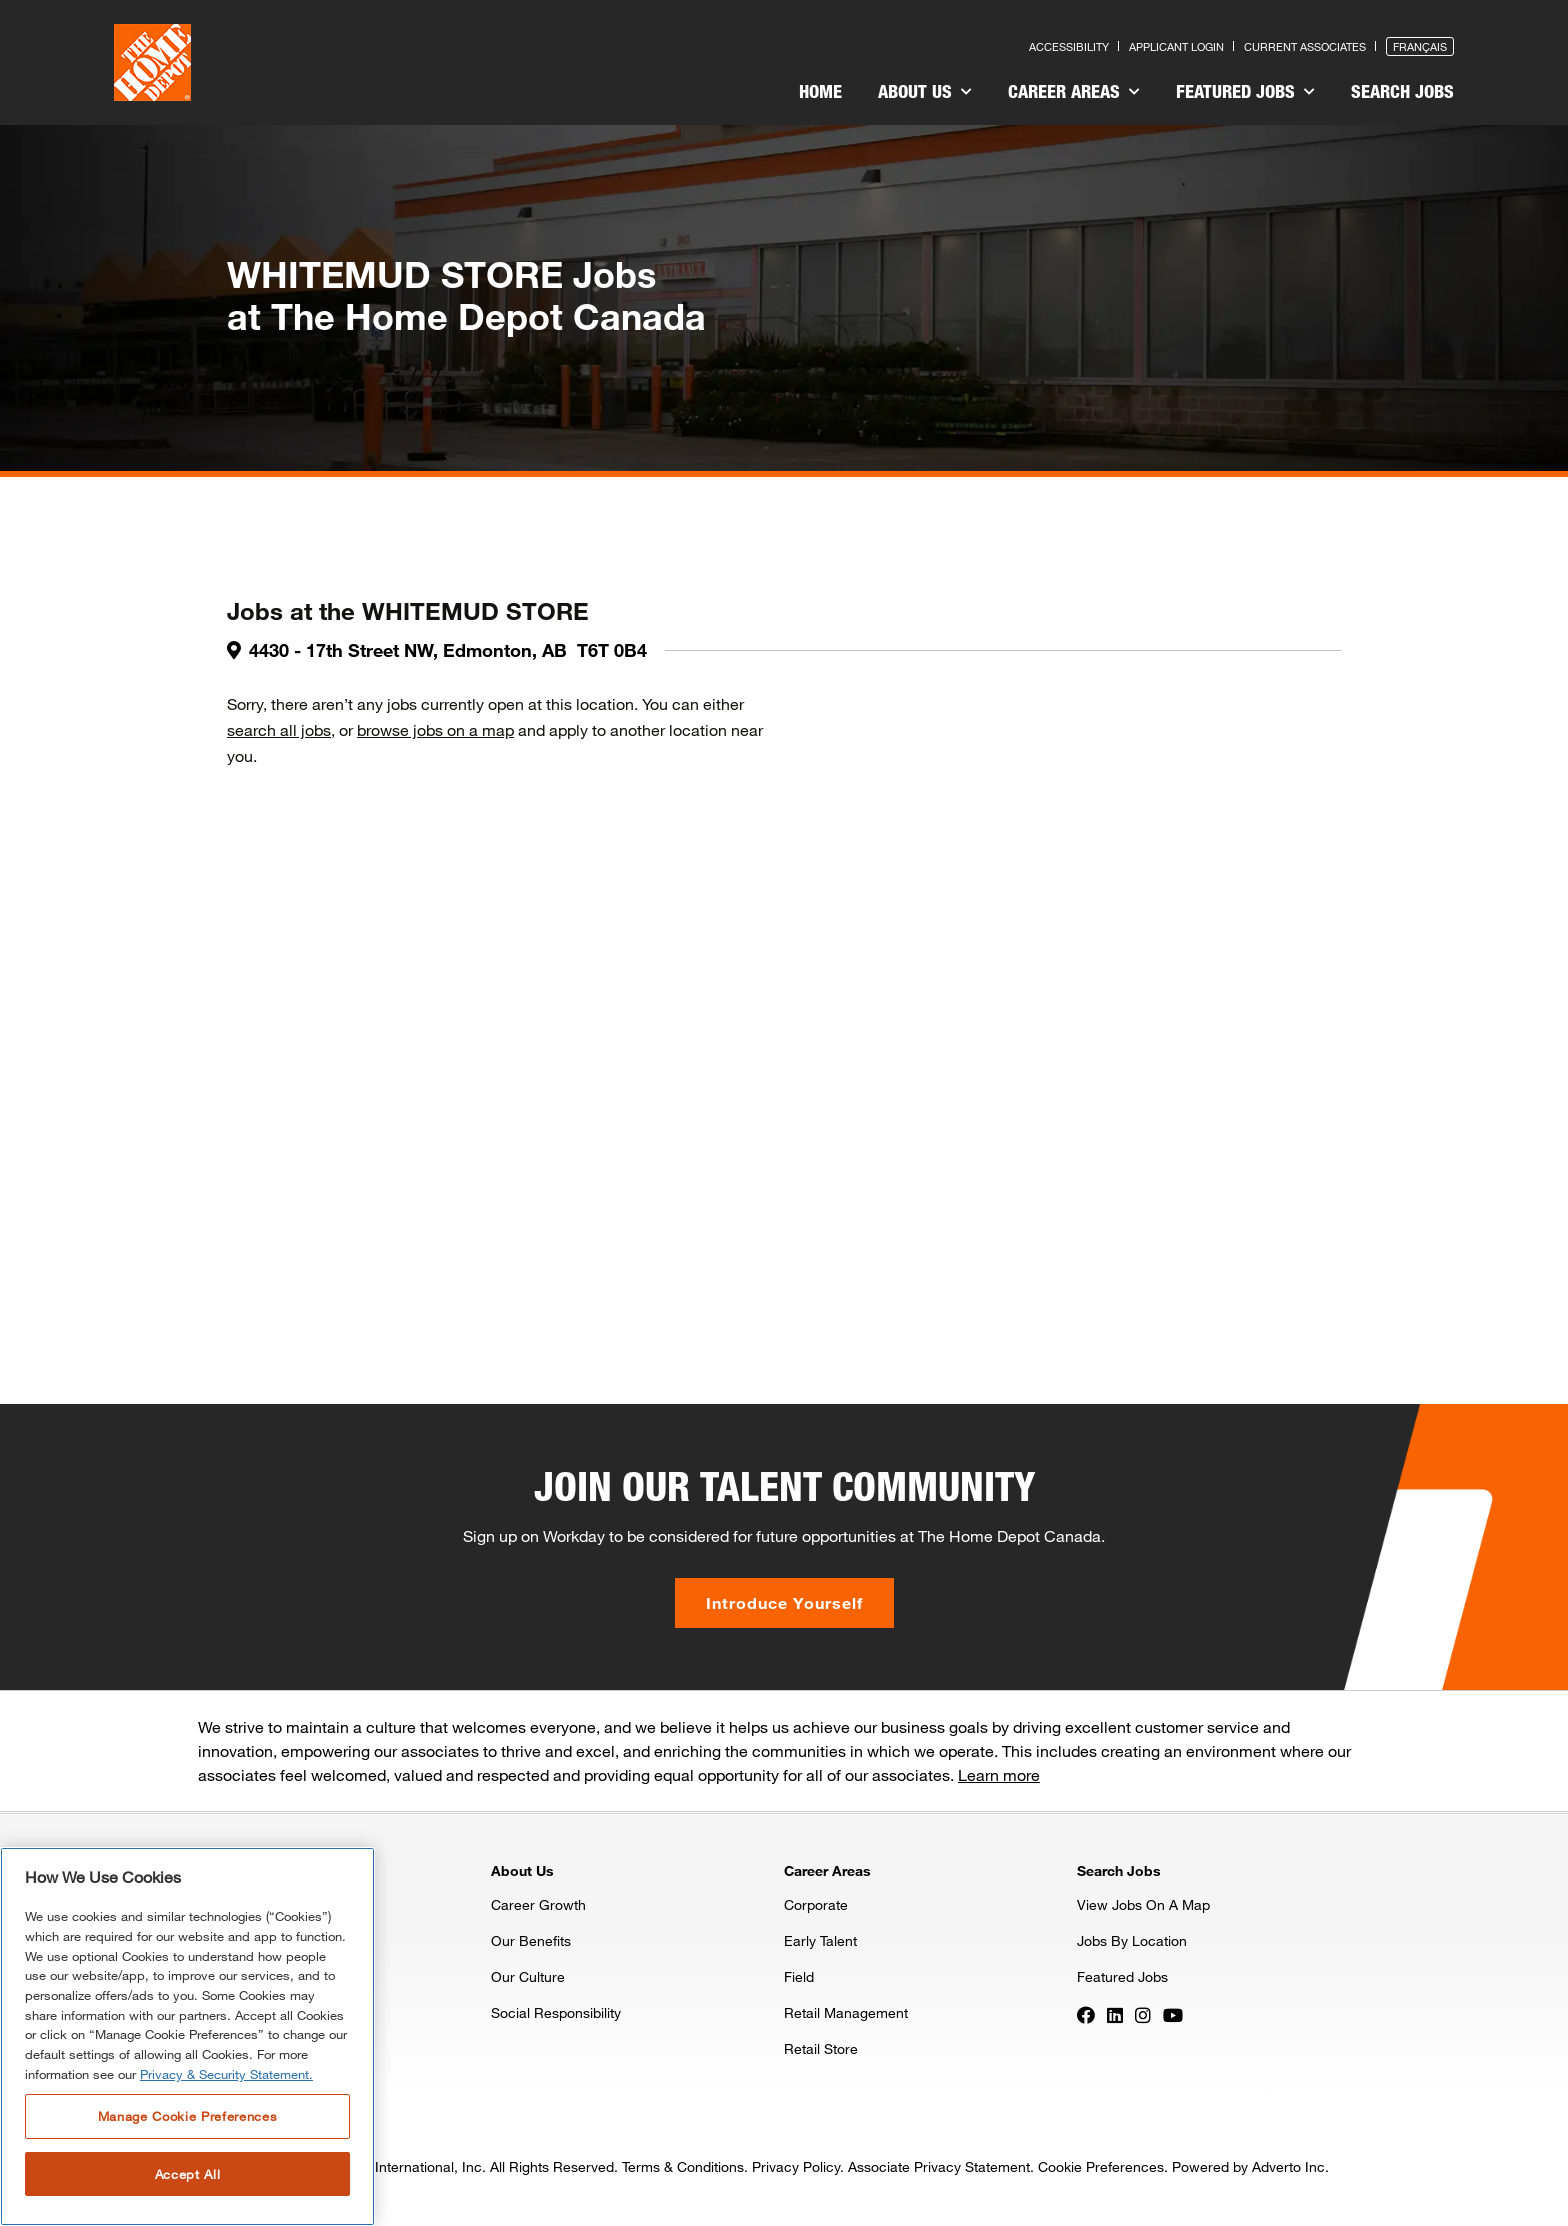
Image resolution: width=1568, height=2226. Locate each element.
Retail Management (846, 2012)
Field (799, 1976)
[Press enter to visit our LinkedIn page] (1115, 2014)
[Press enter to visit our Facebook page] (1086, 2014)
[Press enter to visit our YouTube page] (1173, 2014)
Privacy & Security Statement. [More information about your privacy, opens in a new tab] (226, 2074)
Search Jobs (1402, 91)
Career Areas (1074, 91)
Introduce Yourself (784, 1602)
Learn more (999, 1774)
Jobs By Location (1132, 1940)
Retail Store (821, 2048)
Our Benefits (531, 1940)
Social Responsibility (556, 2012)
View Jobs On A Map (1143, 1904)
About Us (925, 91)
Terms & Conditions (683, 2166)
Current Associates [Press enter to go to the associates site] (1305, 46)
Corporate (816, 1904)
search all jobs (279, 729)
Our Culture (528, 1976)
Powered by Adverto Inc (1248, 2166)
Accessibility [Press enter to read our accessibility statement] (1069, 46)
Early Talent (820, 1940)
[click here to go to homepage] (152, 62)
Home (820, 91)
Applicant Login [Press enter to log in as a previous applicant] (1176, 46)
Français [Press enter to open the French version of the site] (1420, 46)
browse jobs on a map (435, 729)
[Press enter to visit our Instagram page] (1143, 2014)
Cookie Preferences (1101, 2166)
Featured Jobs (1245, 91)
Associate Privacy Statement (939, 2166)
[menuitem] (820, 94)
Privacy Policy (796, 2166)
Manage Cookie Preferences (187, 2116)
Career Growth (538, 1904)
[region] (187, 2036)
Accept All (188, 2174)
